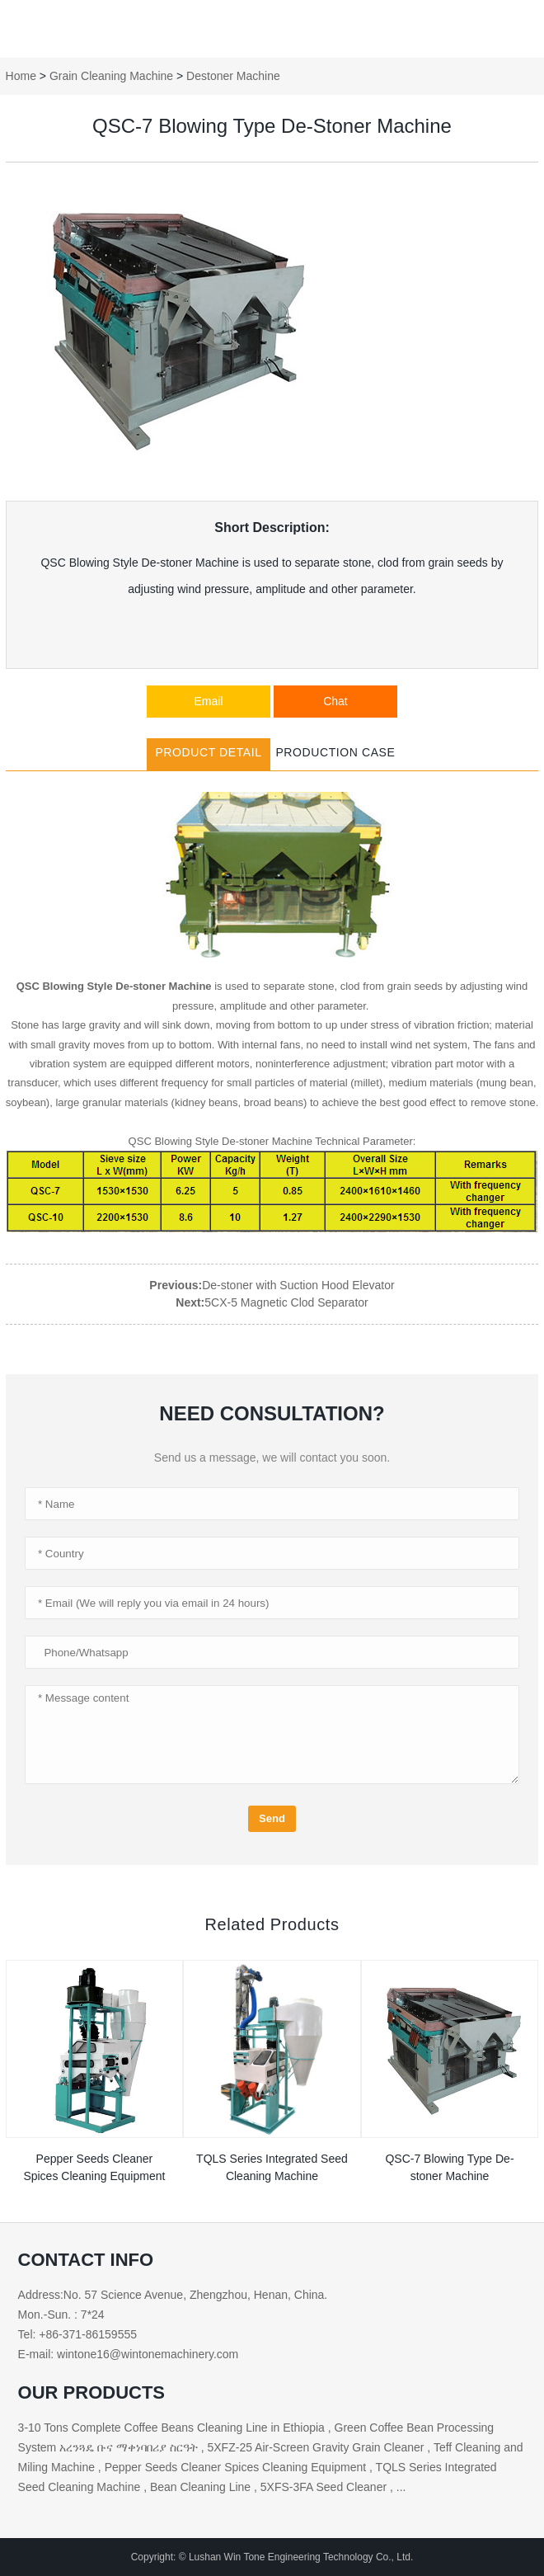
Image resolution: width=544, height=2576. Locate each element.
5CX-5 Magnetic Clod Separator (286, 1302)
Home (21, 75)
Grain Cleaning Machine (111, 75)
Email (209, 701)
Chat (335, 701)
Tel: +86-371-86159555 (77, 2334)
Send (272, 1818)
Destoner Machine (233, 75)
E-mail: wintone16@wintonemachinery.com (128, 2354)
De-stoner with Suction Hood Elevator (298, 1285)
